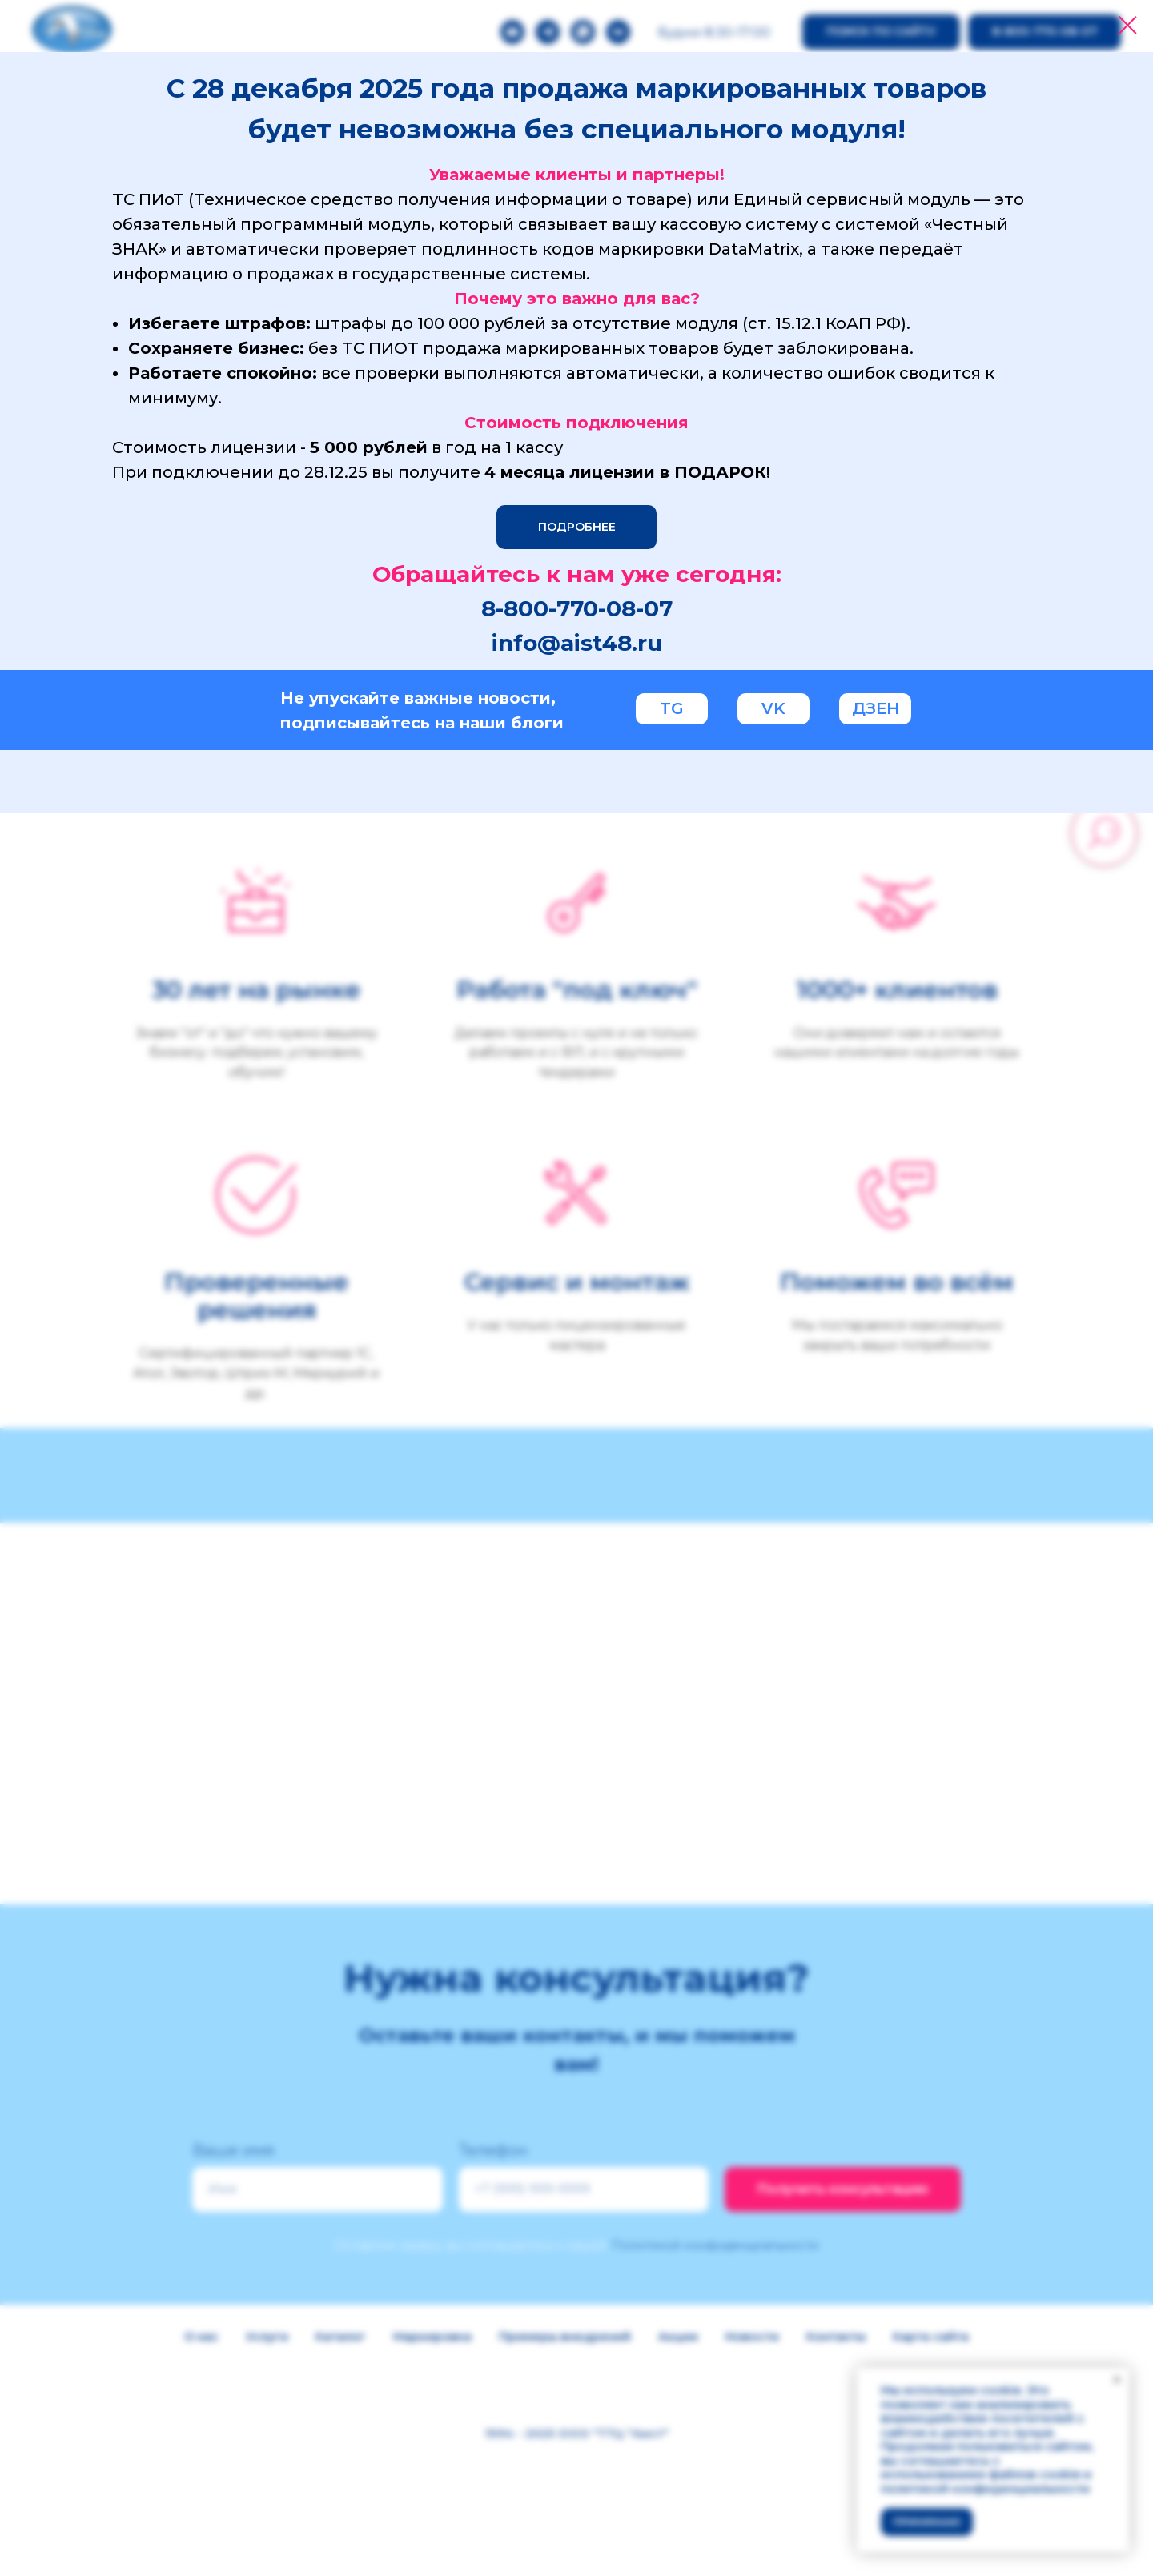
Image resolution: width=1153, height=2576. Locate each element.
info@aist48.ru (577, 642)
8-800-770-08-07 (577, 608)
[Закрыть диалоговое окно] (1128, 25)
